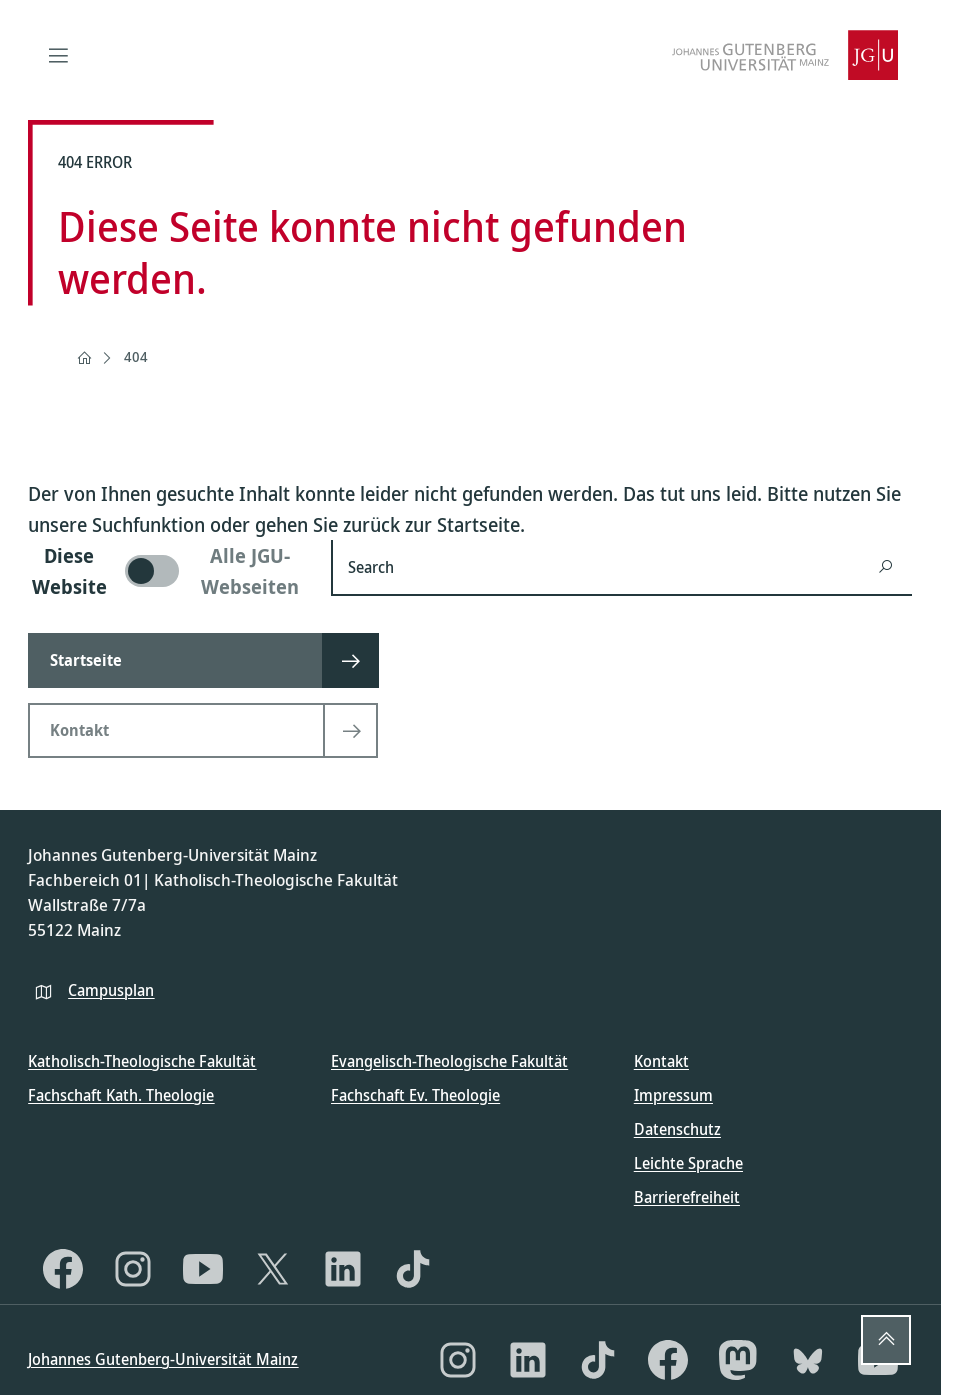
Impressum (673, 1095)
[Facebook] (63, 1269)
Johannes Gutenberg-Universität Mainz (163, 1359)
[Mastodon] (738, 1360)
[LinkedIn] (343, 1269)
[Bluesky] (808, 1360)
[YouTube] (203, 1269)
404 (136, 356)
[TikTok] (413, 1269)
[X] (273, 1269)
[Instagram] (133, 1269)
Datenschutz (677, 1129)
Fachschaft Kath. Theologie (121, 1095)
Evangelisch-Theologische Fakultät (449, 1061)
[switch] (167, 571)
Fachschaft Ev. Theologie (415, 1095)
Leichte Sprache (688, 1163)
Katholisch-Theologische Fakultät (142, 1061)
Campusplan (111, 990)
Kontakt (661, 1061)
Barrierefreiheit (687, 1197)
